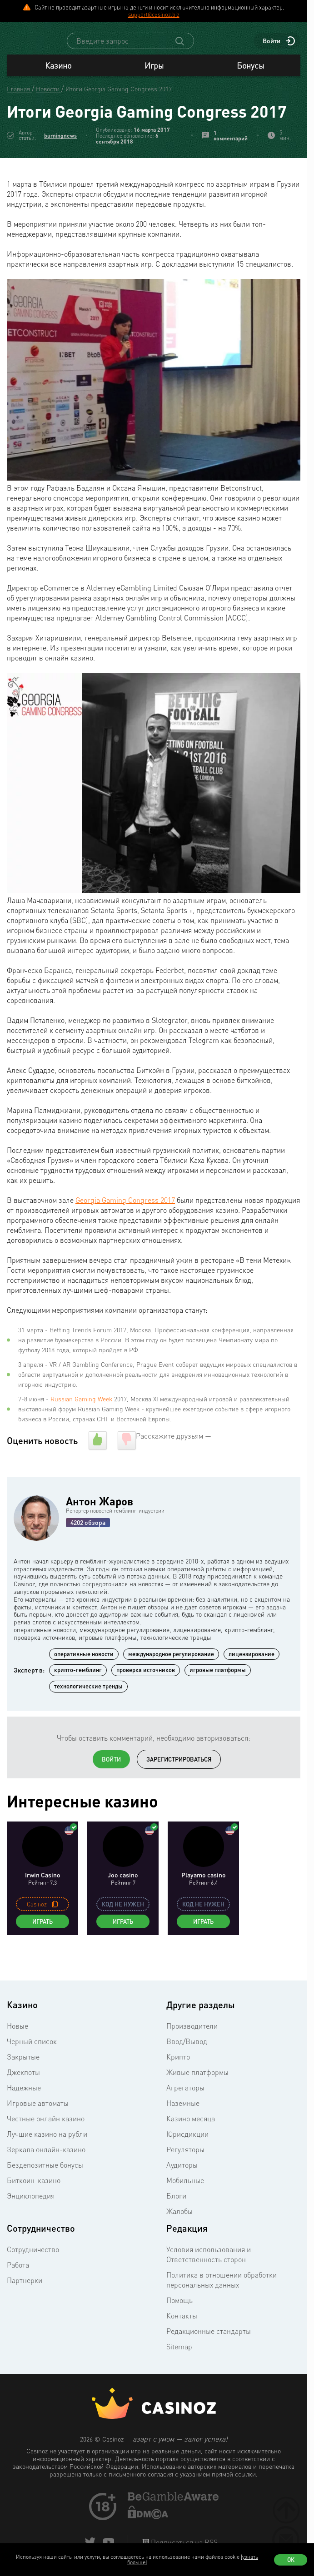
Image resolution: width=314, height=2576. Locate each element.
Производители (192, 2050)
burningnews (60, 160)
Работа (18, 2289)
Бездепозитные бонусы (45, 2189)
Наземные (182, 2127)
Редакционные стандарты (208, 2355)
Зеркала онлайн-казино (46, 2174)
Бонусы (250, 90)
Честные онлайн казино (46, 2143)
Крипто (178, 2081)
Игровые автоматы (38, 2127)
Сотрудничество (33, 2273)
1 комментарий (231, 160)
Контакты (181, 2340)
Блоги (176, 2220)
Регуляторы (185, 2174)
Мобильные (185, 2204)
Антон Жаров (99, 1525)
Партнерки (24, 2304)
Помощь (179, 2324)
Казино (58, 90)
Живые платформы (197, 2096)
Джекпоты (23, 2096)
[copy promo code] (55, 1928)
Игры (154, 90)
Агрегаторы (185, 2112)
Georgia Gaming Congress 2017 (125, 1224)
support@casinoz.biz (153, 14)
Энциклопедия (31, 2220)
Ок (290, 2559)
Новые (17, 2050)
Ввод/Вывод (186, 2065)
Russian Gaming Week (81, 1423)
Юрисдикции (187, 2158)
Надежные (24, 2112)
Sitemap (179, 2371)
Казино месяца (190, 2143)
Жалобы (179, 2235)
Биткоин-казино (33, 2204)
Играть (42, 1946)
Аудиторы (182, 2189)
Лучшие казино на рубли (47, 2158)
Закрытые (23, 2081)
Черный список (32, 2065)
